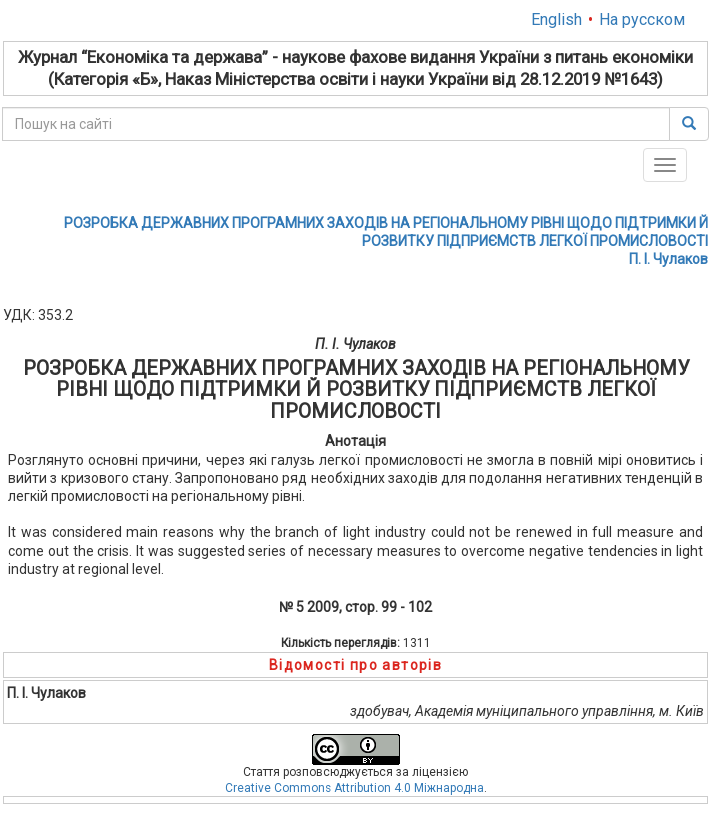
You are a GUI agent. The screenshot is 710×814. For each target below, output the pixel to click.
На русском (642, 19)
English (556, 19)
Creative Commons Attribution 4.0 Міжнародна (354, 788)
